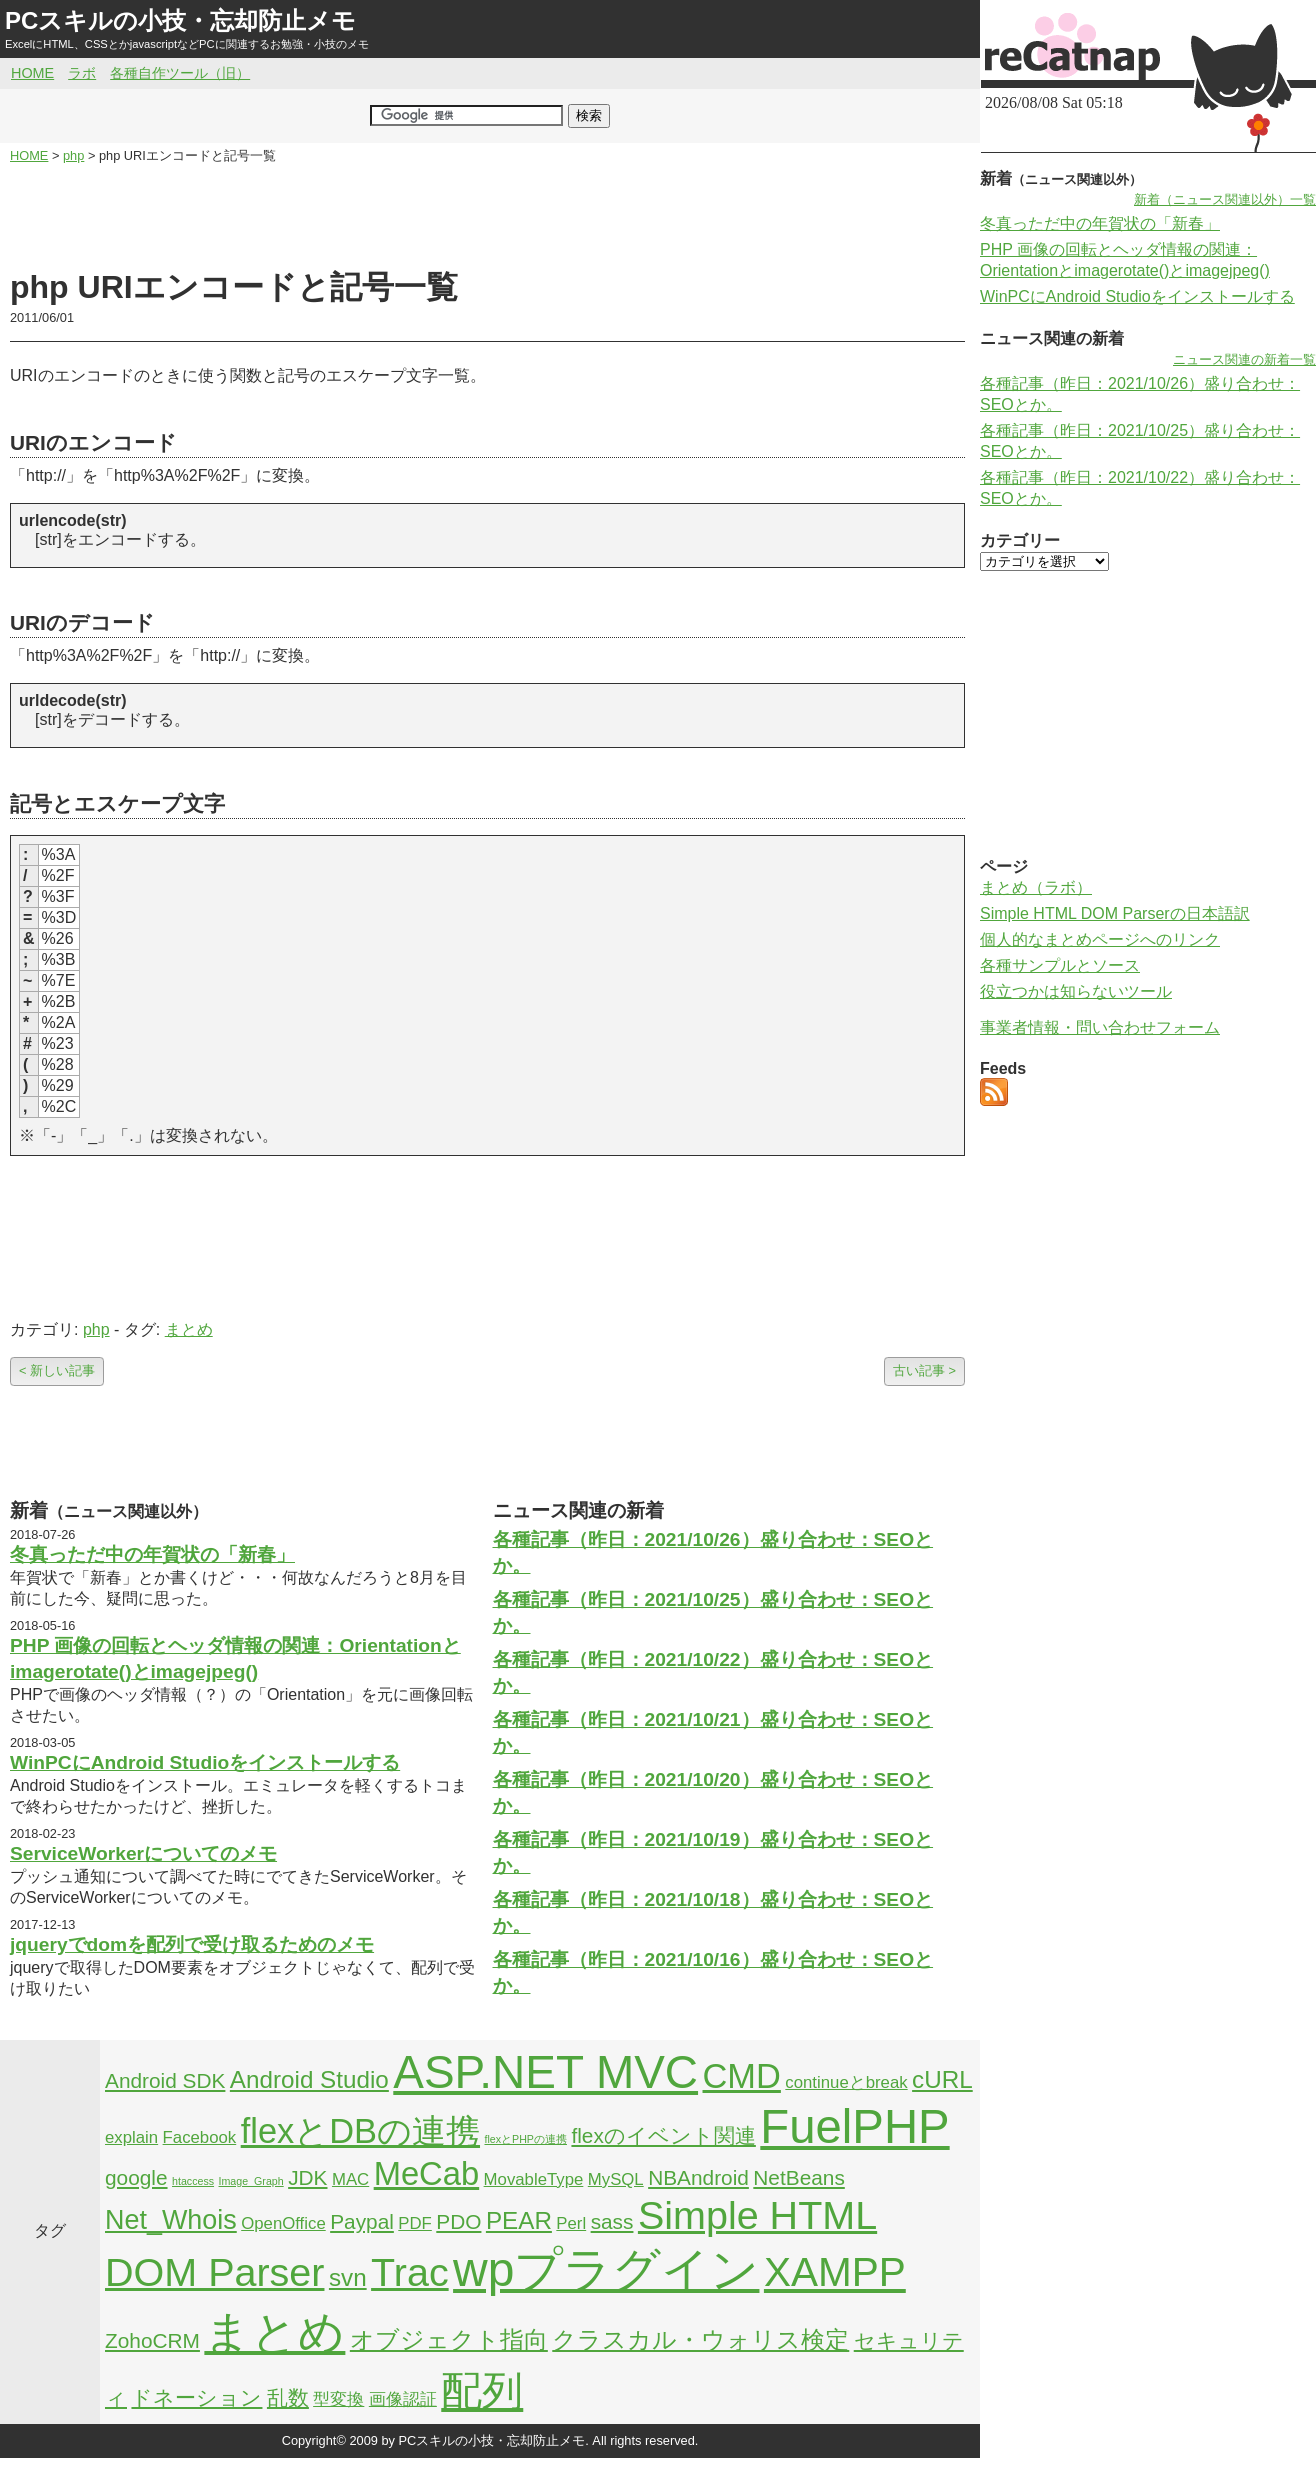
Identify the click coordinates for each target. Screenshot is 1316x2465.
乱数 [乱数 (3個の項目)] (288, 2397)
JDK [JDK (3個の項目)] (307, 2177)
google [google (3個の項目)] (136, 2177)
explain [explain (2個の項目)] (131, 2137)
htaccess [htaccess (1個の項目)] (193, 2181)
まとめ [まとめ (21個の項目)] (274, 2332)
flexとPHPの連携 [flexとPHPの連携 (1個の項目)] (525, 2139)
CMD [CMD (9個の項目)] (742, 2076)
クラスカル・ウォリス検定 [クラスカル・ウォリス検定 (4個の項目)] (700, 2339)
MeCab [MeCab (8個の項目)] (426, 2173)
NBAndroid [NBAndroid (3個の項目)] (698, 2177)
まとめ (189, 1329)
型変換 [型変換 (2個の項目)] (338, 2399)
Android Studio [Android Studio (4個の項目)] (309, 2079)
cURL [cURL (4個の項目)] (942, 2079)
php (96, 1329)
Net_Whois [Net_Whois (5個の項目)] (171, 2220)
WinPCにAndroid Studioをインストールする (205, 1762)
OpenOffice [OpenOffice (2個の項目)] (283, 2223)
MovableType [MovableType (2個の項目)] (534, 2179)
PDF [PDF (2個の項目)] (415, 2223)
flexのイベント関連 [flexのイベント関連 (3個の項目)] (663, 2135)
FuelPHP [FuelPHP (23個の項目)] (854, 2126)
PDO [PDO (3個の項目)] (458, 2221)
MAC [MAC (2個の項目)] (350, 2179)
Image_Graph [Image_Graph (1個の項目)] (251, 2181)
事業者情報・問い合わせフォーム (1100, 1027)
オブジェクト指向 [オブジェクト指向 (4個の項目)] (449, 2339)
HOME (32, 73)
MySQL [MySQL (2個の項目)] (616, 2179)
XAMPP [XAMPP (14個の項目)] (835, 2272)
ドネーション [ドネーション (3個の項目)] (196, 2397)
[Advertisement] (488, 216)
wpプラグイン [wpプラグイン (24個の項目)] (606, 2269)
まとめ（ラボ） (1036, 887)
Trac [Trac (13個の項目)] (410, 2272)
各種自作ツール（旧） (180, 73)
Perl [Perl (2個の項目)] (571, 2223)
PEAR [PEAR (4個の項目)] (519, 2220)
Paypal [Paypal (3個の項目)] (362, 2221)
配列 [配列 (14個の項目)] (482, 2391)
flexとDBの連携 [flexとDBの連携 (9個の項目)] (360, 2131)
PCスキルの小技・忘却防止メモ (180, 20)
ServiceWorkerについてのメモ (143, 1853)
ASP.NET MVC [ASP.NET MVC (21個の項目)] (545, 2072)
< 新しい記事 (57, 1370)
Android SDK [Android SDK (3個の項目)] (165, 2080)
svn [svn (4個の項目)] (348, 2277)
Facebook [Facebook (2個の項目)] (200, 2137)
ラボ (82, 73)
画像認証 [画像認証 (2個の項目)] (403, 2399)
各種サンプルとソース (1060, 965)
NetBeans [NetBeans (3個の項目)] (798, 2177)
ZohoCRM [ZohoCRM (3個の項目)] (152, 2340)
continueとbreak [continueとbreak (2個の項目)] (846, 2082)
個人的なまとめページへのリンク (1100, 939)
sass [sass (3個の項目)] (612, 2221)
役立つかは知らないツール (1076, 991)
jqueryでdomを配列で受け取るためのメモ (192, 1944)
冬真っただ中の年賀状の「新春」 (152, 1554)
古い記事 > (924, 1370)
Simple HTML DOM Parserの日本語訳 (1115, 913)
